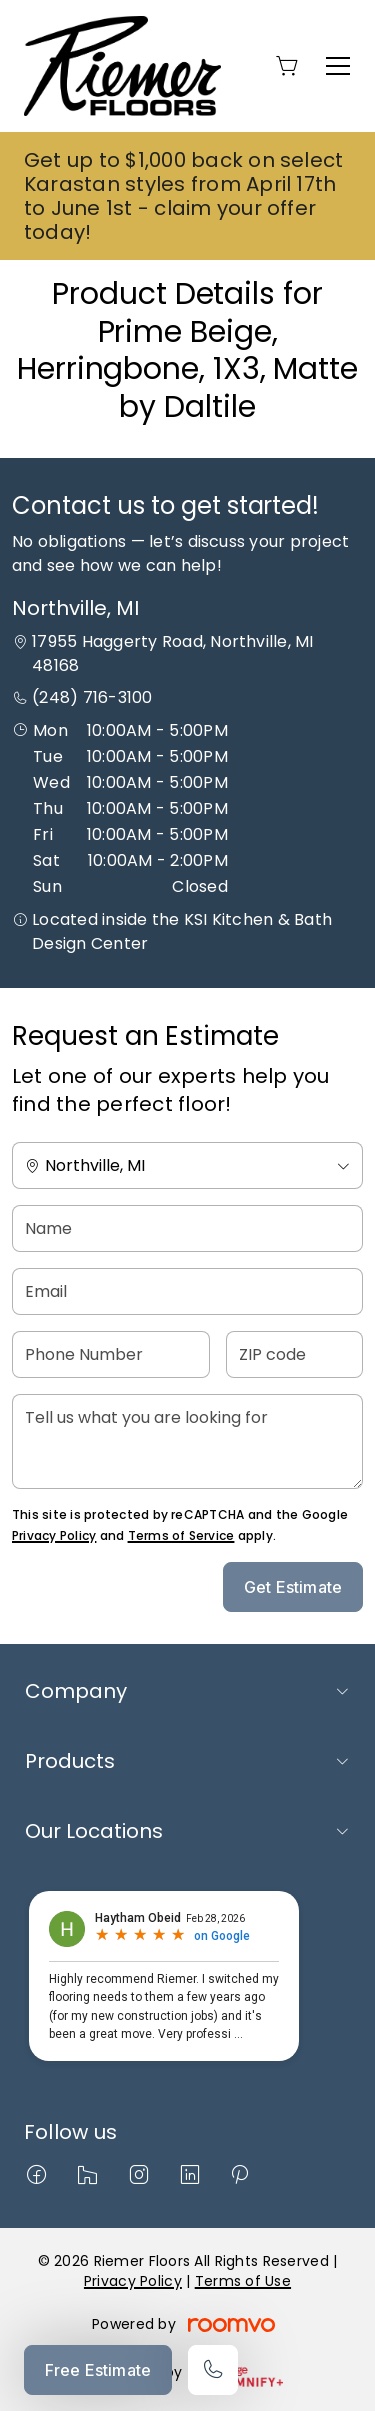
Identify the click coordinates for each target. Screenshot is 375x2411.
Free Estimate (98, 2370)
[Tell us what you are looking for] (187, 1441)
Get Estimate (293, 1587)
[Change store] (187, 1165)
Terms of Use (243, 2281)
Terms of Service (181, 1535)
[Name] (187, 1228)
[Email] (187, 1291)
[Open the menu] (338, 66)
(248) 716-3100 (92, 697)
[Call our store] (213, 2370)
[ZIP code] (294, 1354)
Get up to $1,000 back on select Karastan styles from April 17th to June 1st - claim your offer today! (183, 196)
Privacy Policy (54, 1535)
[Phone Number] (111, 1354)
